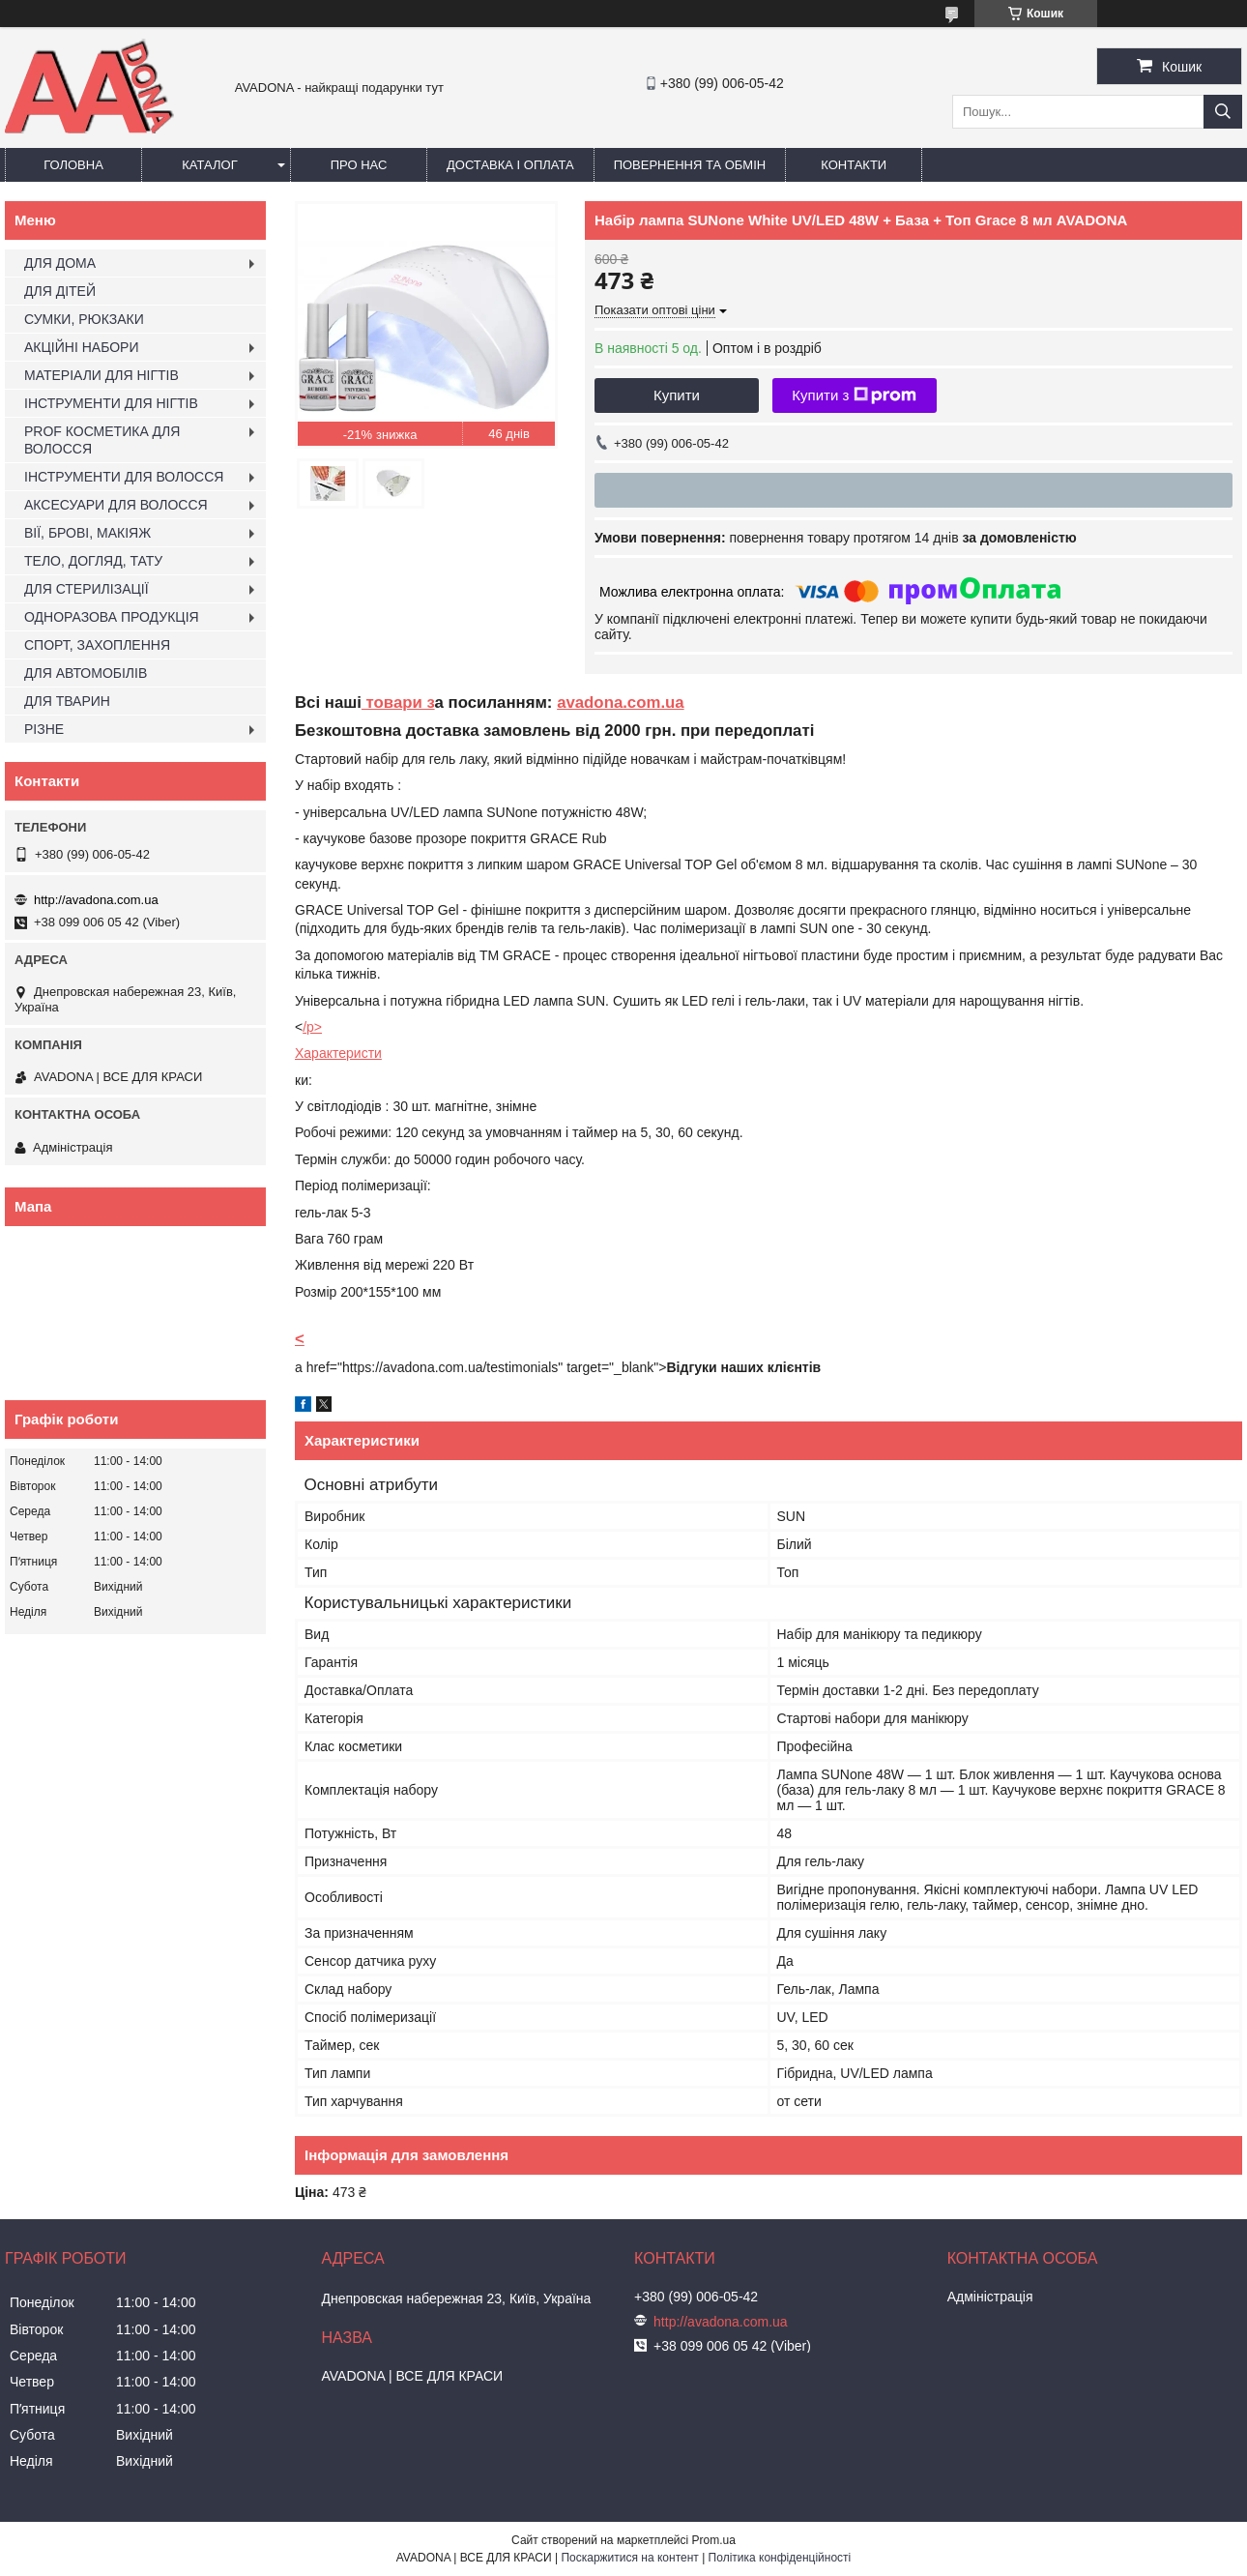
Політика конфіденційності (780, 2557)
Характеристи (338, 1053)
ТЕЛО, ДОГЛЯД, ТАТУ (93, 561)
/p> (312, 1027)
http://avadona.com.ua (96, 900)
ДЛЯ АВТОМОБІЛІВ (85, 673)
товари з (398, 702)
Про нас (359, 165)
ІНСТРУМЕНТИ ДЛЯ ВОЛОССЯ (123, 476)
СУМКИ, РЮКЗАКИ (84, 319)
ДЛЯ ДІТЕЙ (60, 291)
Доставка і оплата (510, 165)
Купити (676, 395)
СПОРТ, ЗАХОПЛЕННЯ (97, 645)
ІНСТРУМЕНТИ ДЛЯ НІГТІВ (111, 403)
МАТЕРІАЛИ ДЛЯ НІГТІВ (101, 375)
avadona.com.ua (620, 702)
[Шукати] (1223, 112)
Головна (73, 165)
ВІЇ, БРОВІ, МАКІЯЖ (87, 533)
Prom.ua (714, 2540)
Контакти (853, 165)
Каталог (209, 165)
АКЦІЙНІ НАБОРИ (81, 347)
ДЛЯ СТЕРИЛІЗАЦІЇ (86, 589)
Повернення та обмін (690, 165)
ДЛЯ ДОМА (60, 263)
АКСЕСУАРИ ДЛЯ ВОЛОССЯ (116, 504)
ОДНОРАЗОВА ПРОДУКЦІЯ (111, 617)
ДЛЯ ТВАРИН (67, 701)
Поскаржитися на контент (629, 2557)
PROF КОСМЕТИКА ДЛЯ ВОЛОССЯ (102, 440)
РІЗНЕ (44, 729)
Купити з (854, 395)
